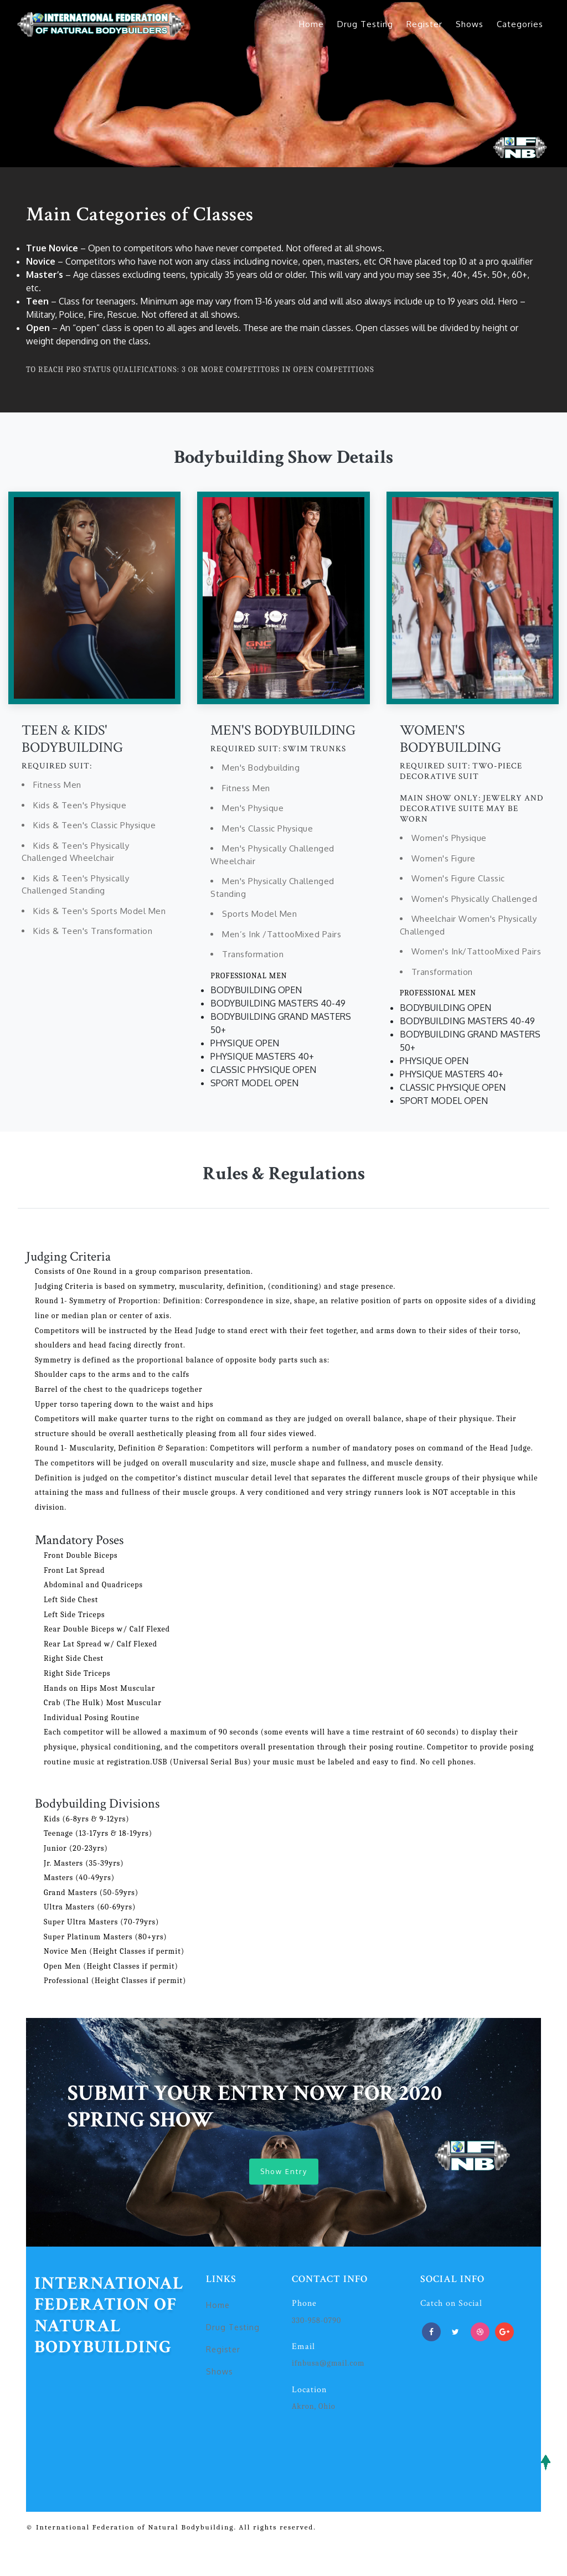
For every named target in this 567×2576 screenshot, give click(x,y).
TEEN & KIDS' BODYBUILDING (72, 739)
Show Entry (283, 2172)
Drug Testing (365, 24)
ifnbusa (305, 2364)
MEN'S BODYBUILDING (282, 730)
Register (424, 24)
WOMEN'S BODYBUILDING (450, 739)
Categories (520, 24)
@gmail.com (341, 2364)
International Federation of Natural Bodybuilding (109, 2317)
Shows (469, 24)
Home (311, 24)
